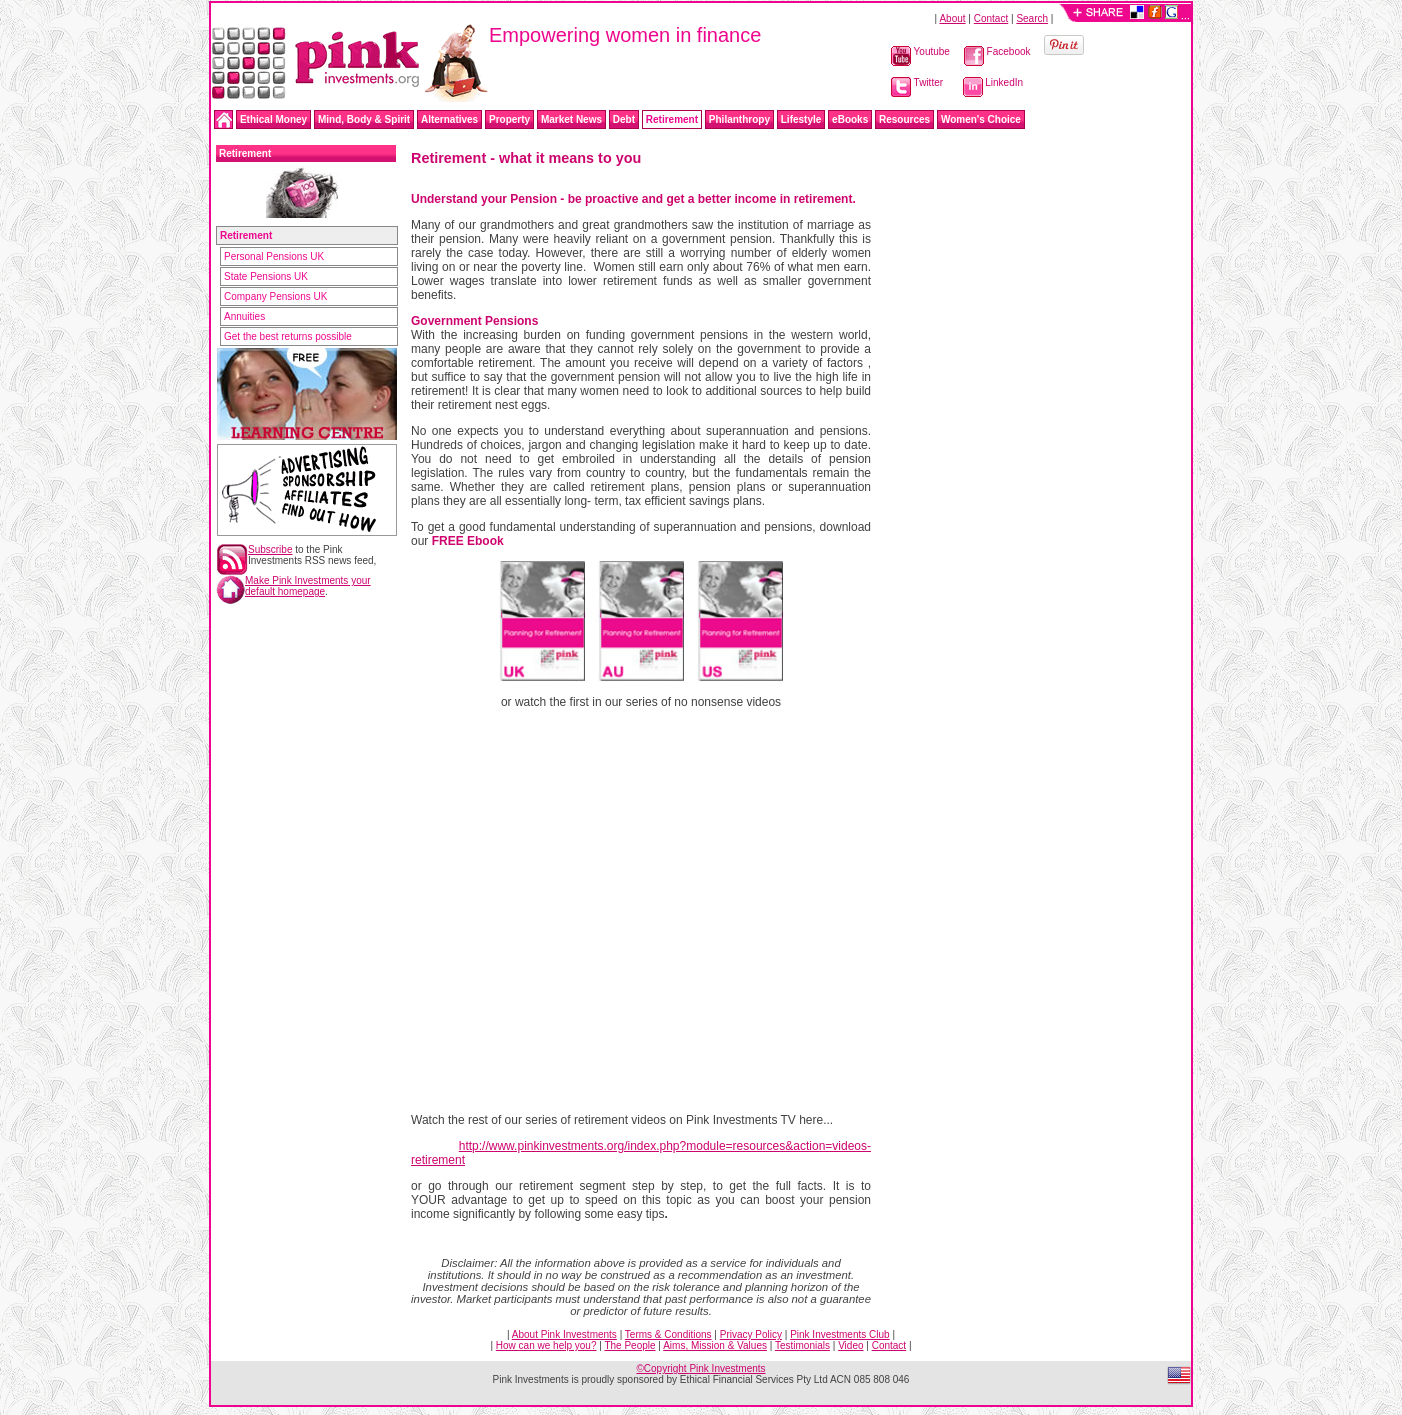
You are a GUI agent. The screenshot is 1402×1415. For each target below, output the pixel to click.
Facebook (997, 51)
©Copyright (700, 1368)
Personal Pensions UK (274, 256)
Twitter (917, 82)
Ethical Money (273, 119)
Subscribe (270, 549)
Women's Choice (981, 119)
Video (850, 1345)
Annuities (244, 316)
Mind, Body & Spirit (364, 119)
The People (629, 1345)
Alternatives (449, 119)
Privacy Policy (751, 1334)
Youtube (920, 51)
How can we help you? (546, 1345)
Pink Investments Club (840, 1334)
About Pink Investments (564, 1334)
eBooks (850, 119)
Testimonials (802, 1345)
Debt (624, 119)
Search (1032, 18)
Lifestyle (801, 119)
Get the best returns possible (288, 336)
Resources (904, 119)
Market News (571, 119)
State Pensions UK (266, 276)
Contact (991, 18)
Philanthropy (739, 119)
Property (509, 119)
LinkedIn (993, 82)
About (952, 18)
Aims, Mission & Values (715, 1345)
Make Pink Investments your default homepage (308, 586)
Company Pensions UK (275, 296)
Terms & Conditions (668, 1334)
